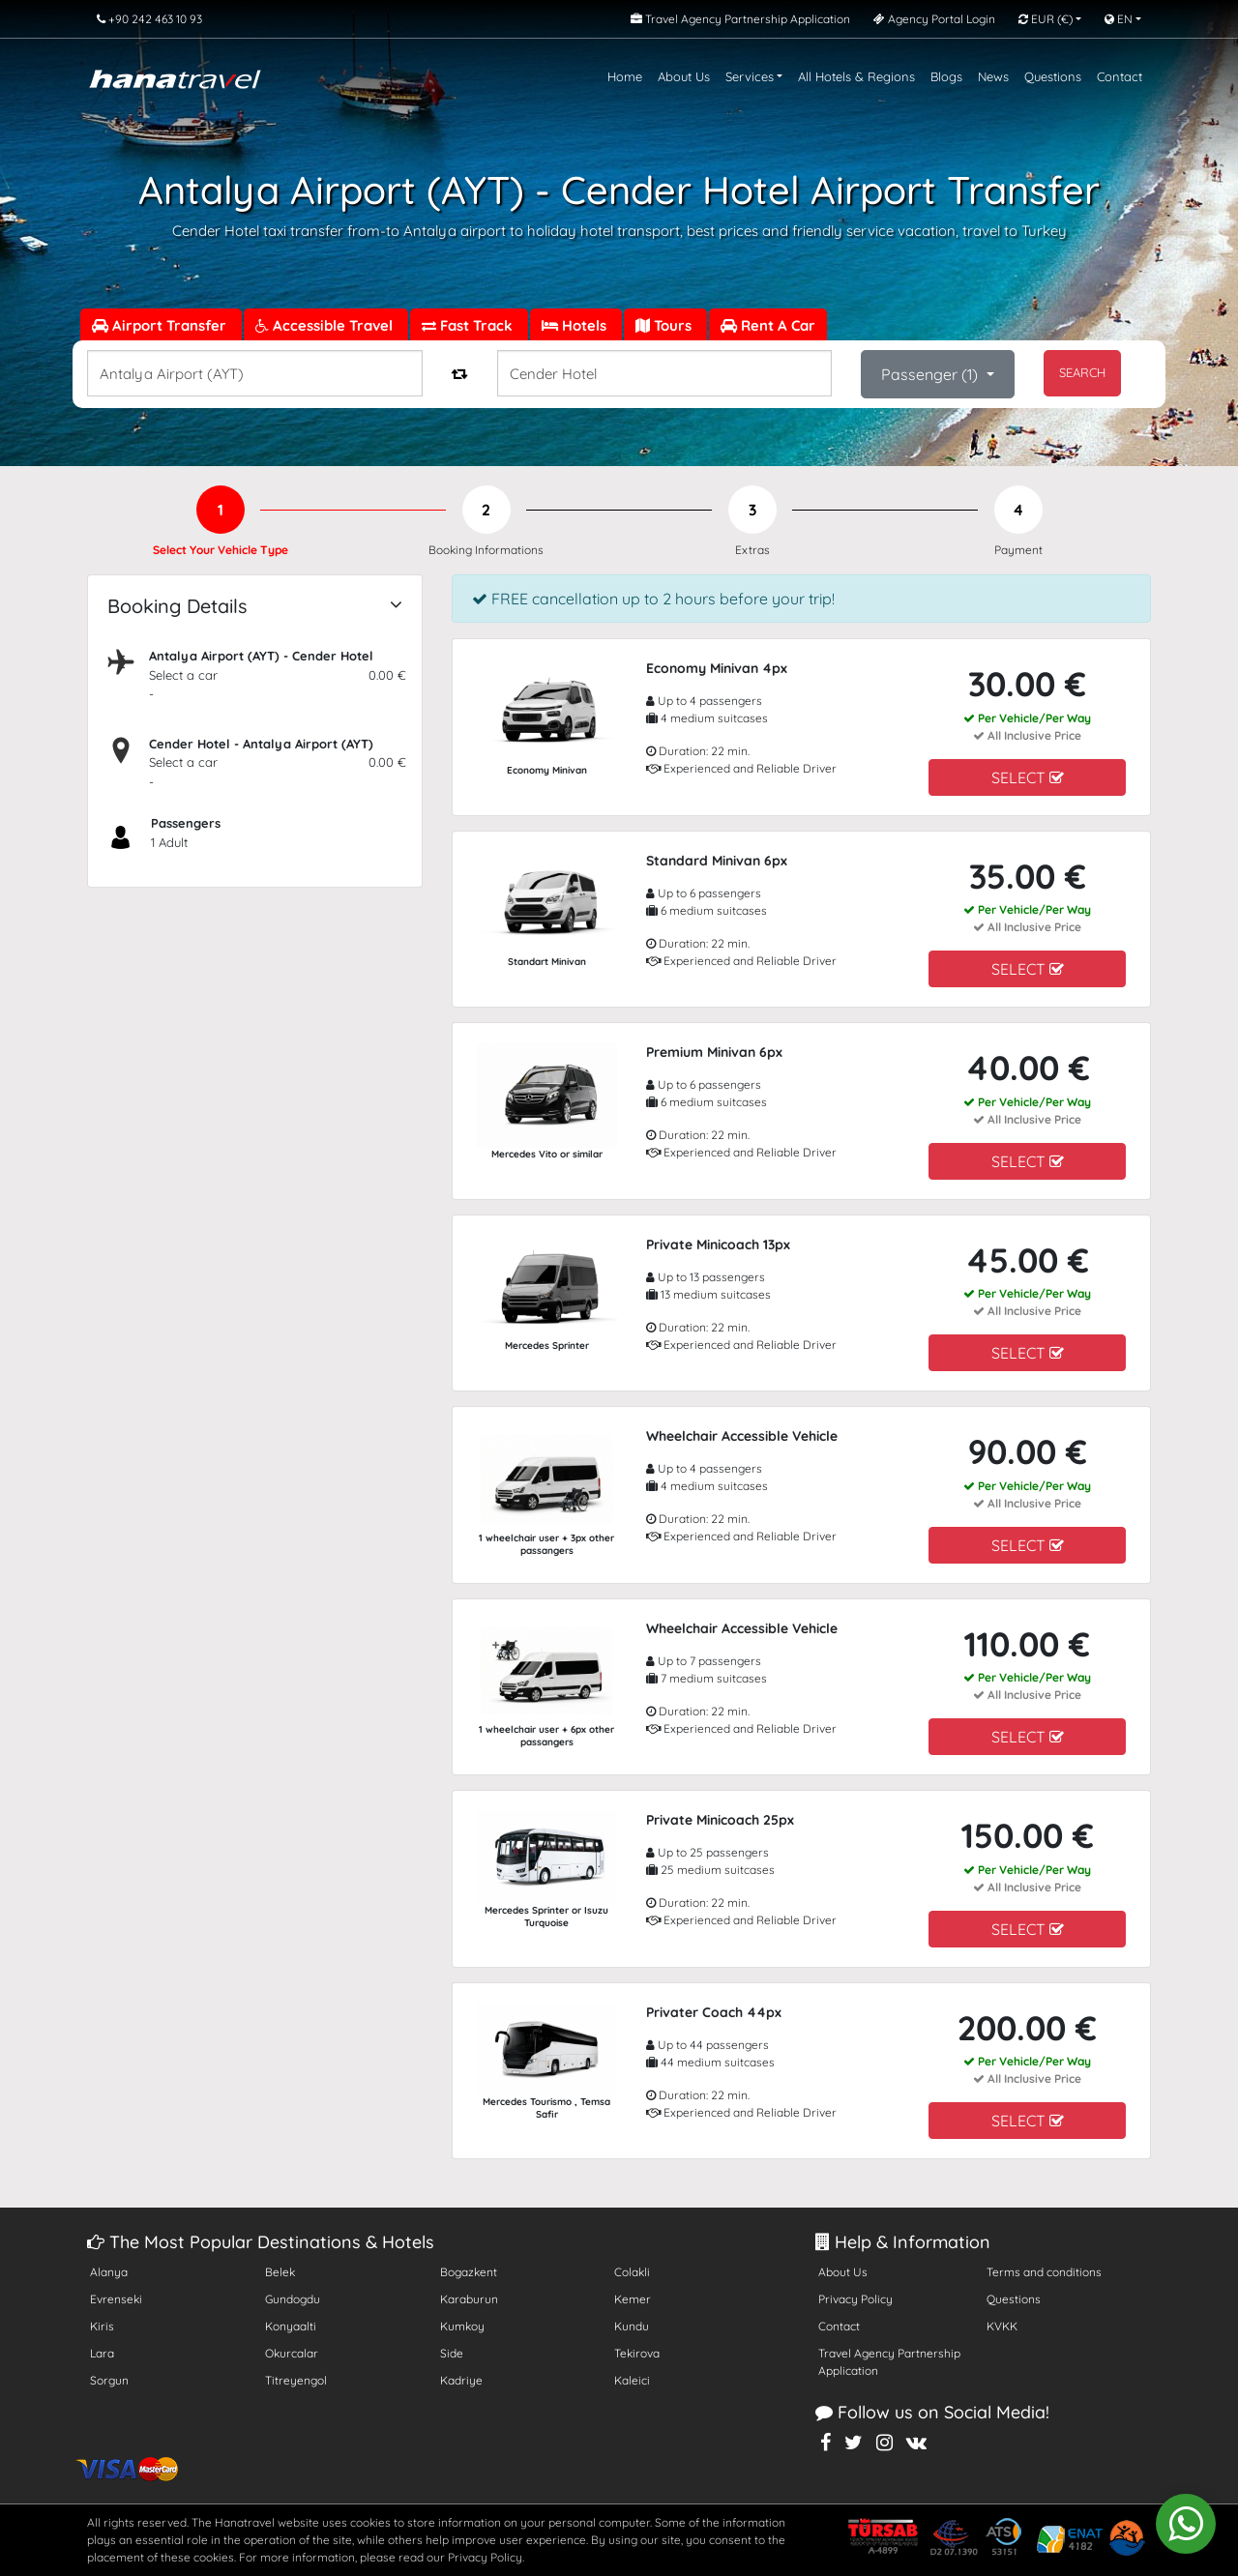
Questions (1052, 76)
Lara (102, 2353)
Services (749, 76)
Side (451, 2353)
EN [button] (1119, 19)
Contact (1119, 76)
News (993, 76)
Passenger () (931, 374)
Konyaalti (290, 2326)
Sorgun (109, 2380)
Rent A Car (768, 325)
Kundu (631, 2326)
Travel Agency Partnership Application (889, 2362)
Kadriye (461, 2380)
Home (624, 76)
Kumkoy (462, 2326)
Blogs (946, 76)
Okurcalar (291, 2353)
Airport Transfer (161, 325)
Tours (665, 325)
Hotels (576, 325)
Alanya (109, 2272)
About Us (684, 76)
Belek (280, 2272)
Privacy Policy (855, 2299)
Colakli (632, 2272)
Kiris (102, 2326)
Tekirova (637, 2353)
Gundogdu (292, 2299)
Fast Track (469, 325)
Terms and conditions (1044, 2272)
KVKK (1002, 2326)
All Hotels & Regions (856, 76)
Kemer (632, 2299)
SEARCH (1082, 372)
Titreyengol (296, 2380)
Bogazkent (468, 2272)
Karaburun (469, 2299)
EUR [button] (1045, 19)
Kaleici (632, 2380)
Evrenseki (116, 2299)
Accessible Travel (326, 325)
